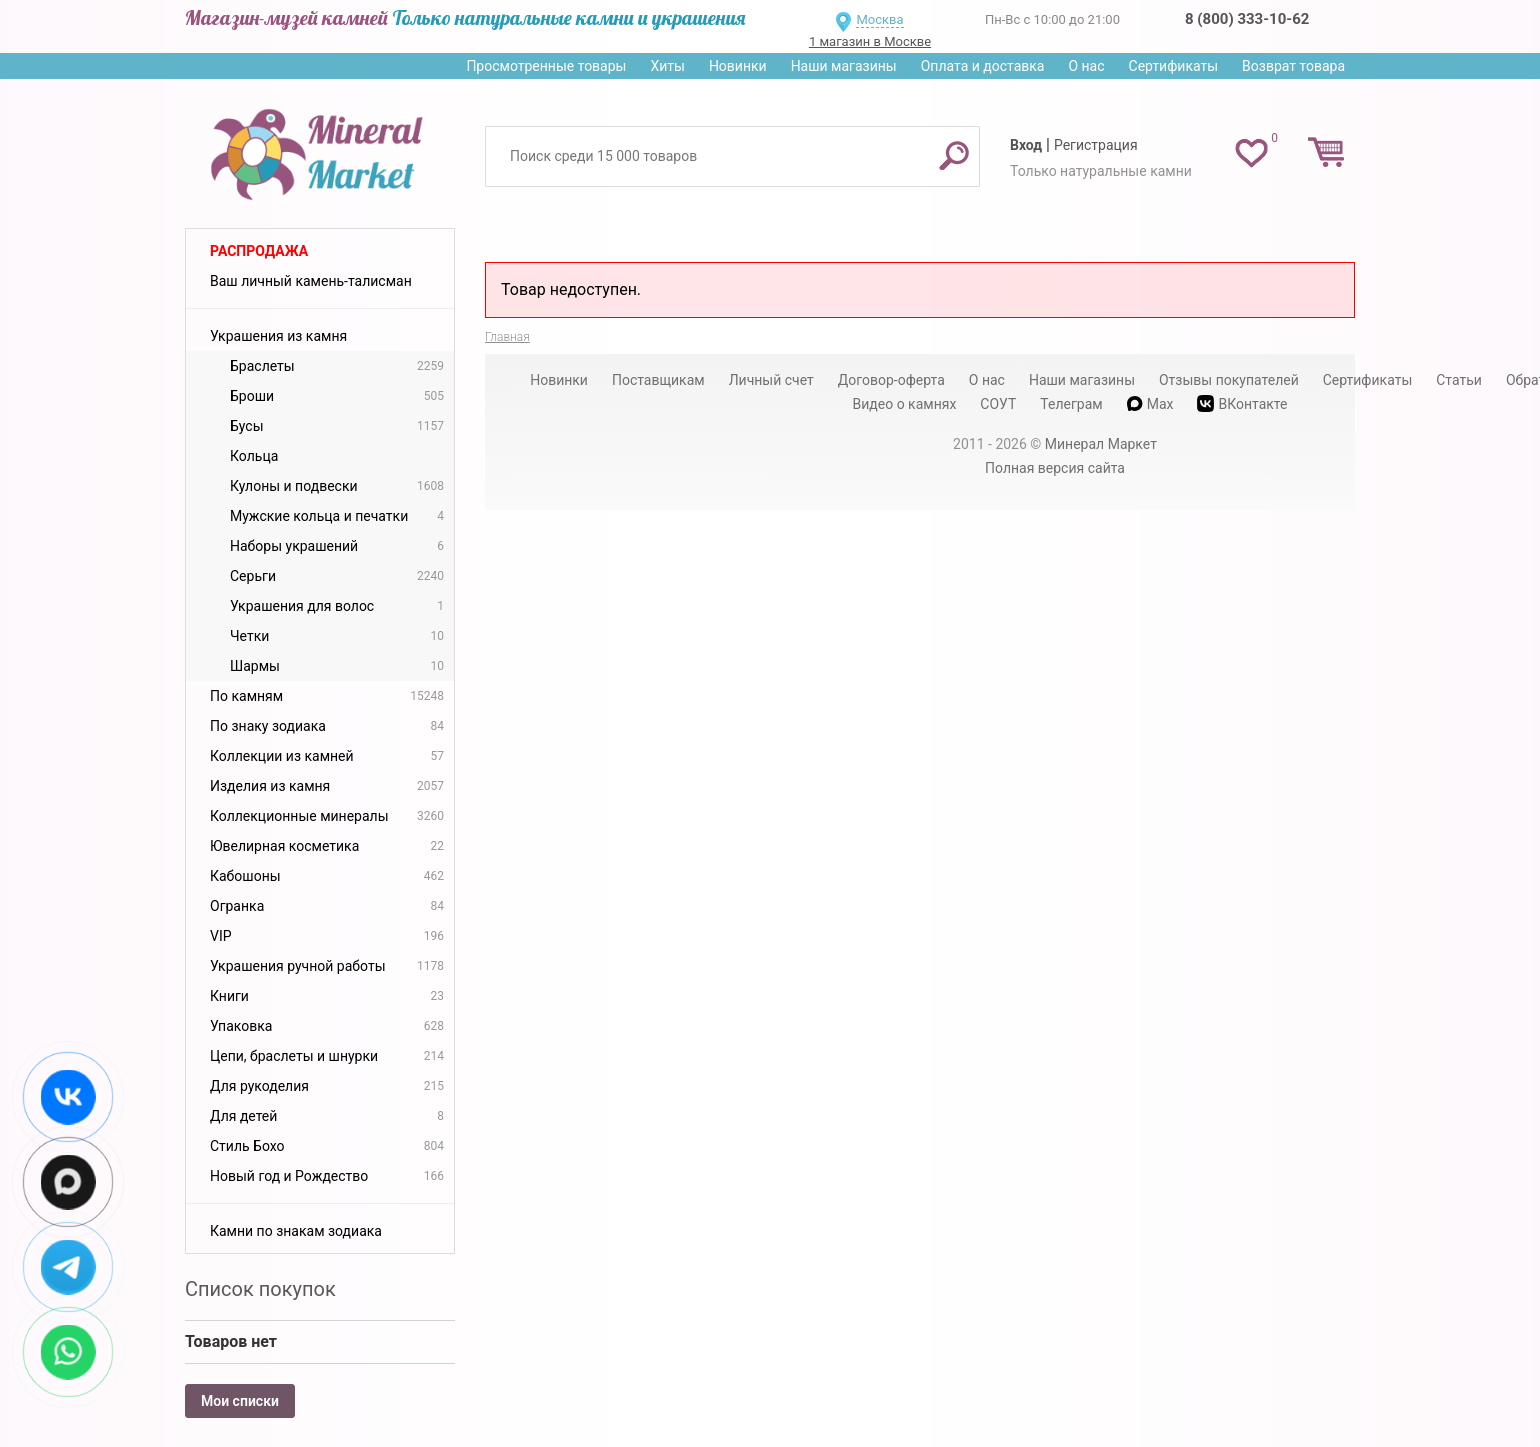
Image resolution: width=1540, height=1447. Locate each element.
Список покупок (260, 1289)
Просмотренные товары (546, 66)
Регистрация (1096, 145)
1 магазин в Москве (870, 41)
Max (1150, 404)
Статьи (1459, 380)
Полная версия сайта (1055, 468)
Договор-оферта (891, 380)
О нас (1086, 66)
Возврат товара (1293, 66)
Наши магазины (844, 66)
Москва (879, 19)
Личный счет (771, 380)
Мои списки (240, 1401)
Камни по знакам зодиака (296, 1231)
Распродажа (259, 251)
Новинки (738, 66)
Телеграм (1071, 404)
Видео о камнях (905, 404)
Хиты (667, 66)
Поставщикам (658, 380)
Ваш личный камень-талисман (311, 281)
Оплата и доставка (983, 66)
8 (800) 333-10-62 (1247, 19)
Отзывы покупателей (1229, 380)
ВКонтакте (1242, 403)
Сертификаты (1174, 66)
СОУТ (998, 404)
